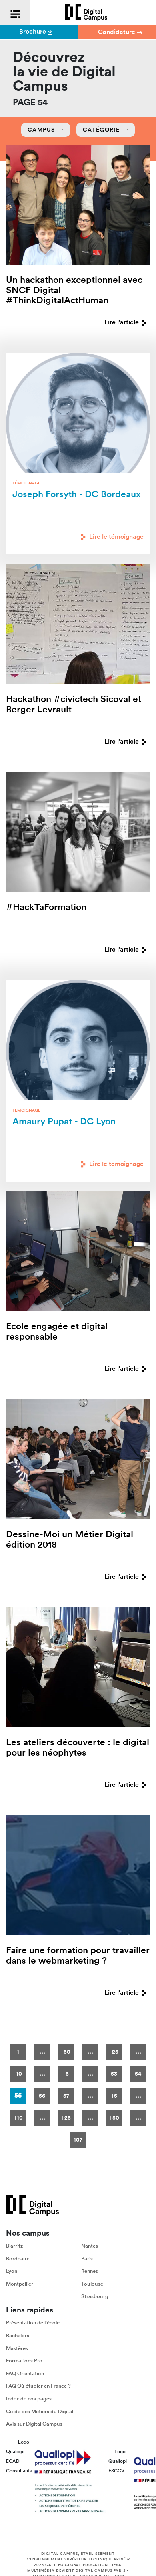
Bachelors (17, 2335)
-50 (66, 2052)
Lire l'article (127, 322)
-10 (18, 2074)
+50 (114, 2118)
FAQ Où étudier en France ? (38, 2386)
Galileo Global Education (76, 2565)
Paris (87, 2258)
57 (66, 2096)
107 (78, 2140)
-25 (114, 2052)
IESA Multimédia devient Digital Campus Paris (76, 2567)
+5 (114, 2096)
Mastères (17, 2348)
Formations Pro (24, 2360)
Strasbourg (94, 2296)
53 (114, 2074)
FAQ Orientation (25, 2373)
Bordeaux (17, 2258)
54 (138, 2074)
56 (42, 2096)
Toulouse (92, 2283)
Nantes (89, 2245)
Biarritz (14, 2245)
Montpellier (19, 2283)
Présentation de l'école (33, 2323)
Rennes (89, 2271)
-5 (66, 2074)
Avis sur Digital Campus (34, 2423)
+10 (18, 2118)
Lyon (11, 2271)
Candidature (120, 32)
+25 (66, 2118)
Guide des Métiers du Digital (39, 2411)
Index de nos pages (29, 2398)
